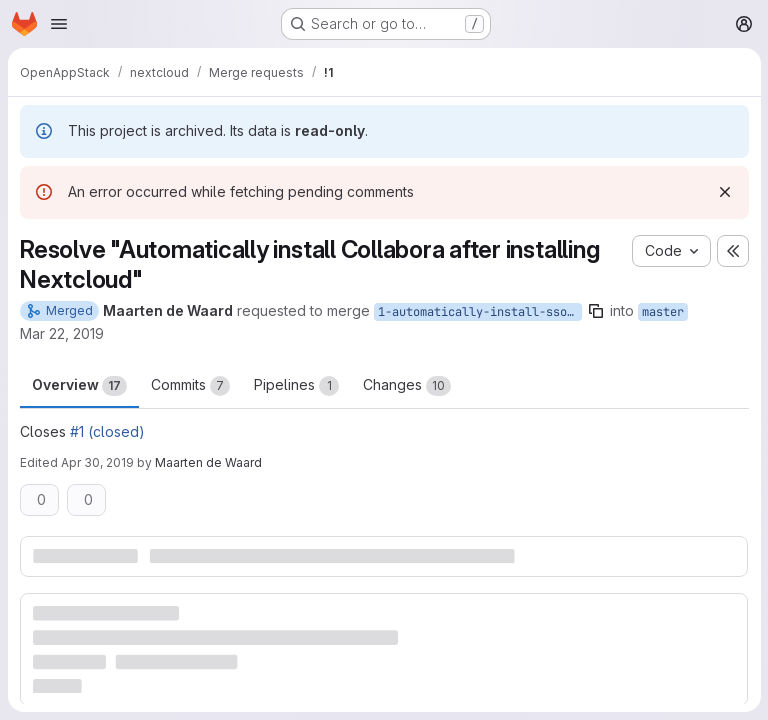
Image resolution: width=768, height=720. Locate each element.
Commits (190, 386)
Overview (79, 386)
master (663, 312)
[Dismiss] (724, 192)
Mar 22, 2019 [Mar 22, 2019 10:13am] (62, 333)
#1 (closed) (107, 431)
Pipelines (296, 386)
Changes (407, 386)
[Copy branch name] (596, 311)
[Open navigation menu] (59, 24)
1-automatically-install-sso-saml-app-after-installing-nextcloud (480, 312)
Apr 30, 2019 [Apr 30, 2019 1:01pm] (97, 462)
